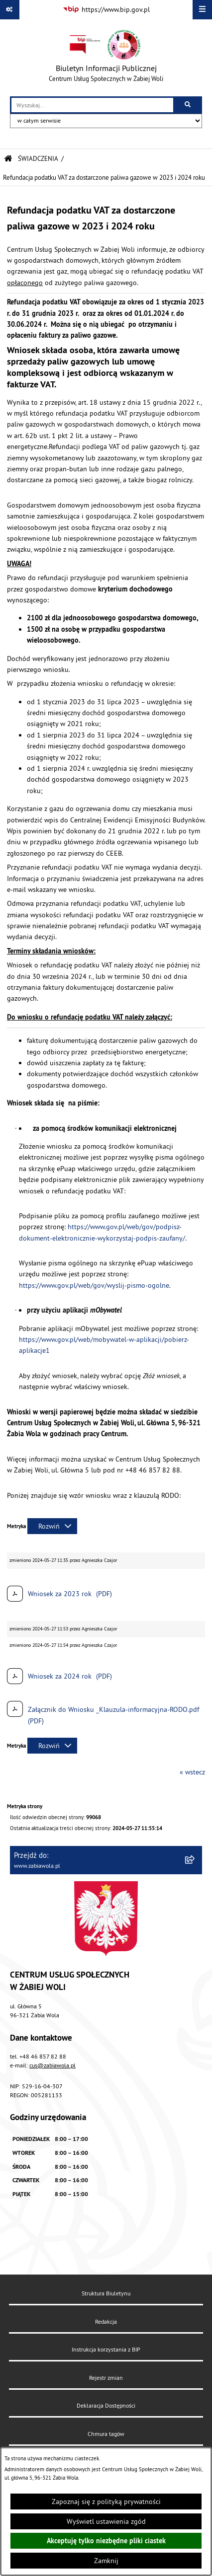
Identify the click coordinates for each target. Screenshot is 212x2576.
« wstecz (192, 1771)
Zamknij (106, 2560)
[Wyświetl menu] (202, 9)
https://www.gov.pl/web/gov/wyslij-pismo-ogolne (94, 1285)
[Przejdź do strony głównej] (106, 58)
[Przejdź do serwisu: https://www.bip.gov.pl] (106, 10)
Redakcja (106, 2321)
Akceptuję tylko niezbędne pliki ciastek (106, 2540)
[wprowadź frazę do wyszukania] (92, 105)
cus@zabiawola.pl (52, 2065)
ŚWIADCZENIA (38, 158)
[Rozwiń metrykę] (52, 1526)
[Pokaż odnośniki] (9, 9)
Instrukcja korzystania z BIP (106, 2349)
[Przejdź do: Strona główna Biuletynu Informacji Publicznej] (8, 158)
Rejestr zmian (106, 2377)
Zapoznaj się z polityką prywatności (106, 2501)
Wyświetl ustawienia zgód (106, 2521)
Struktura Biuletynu (106, 2293)
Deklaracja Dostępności (106, 2405)
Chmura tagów (106, 2433)
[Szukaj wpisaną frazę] (188, 105)
